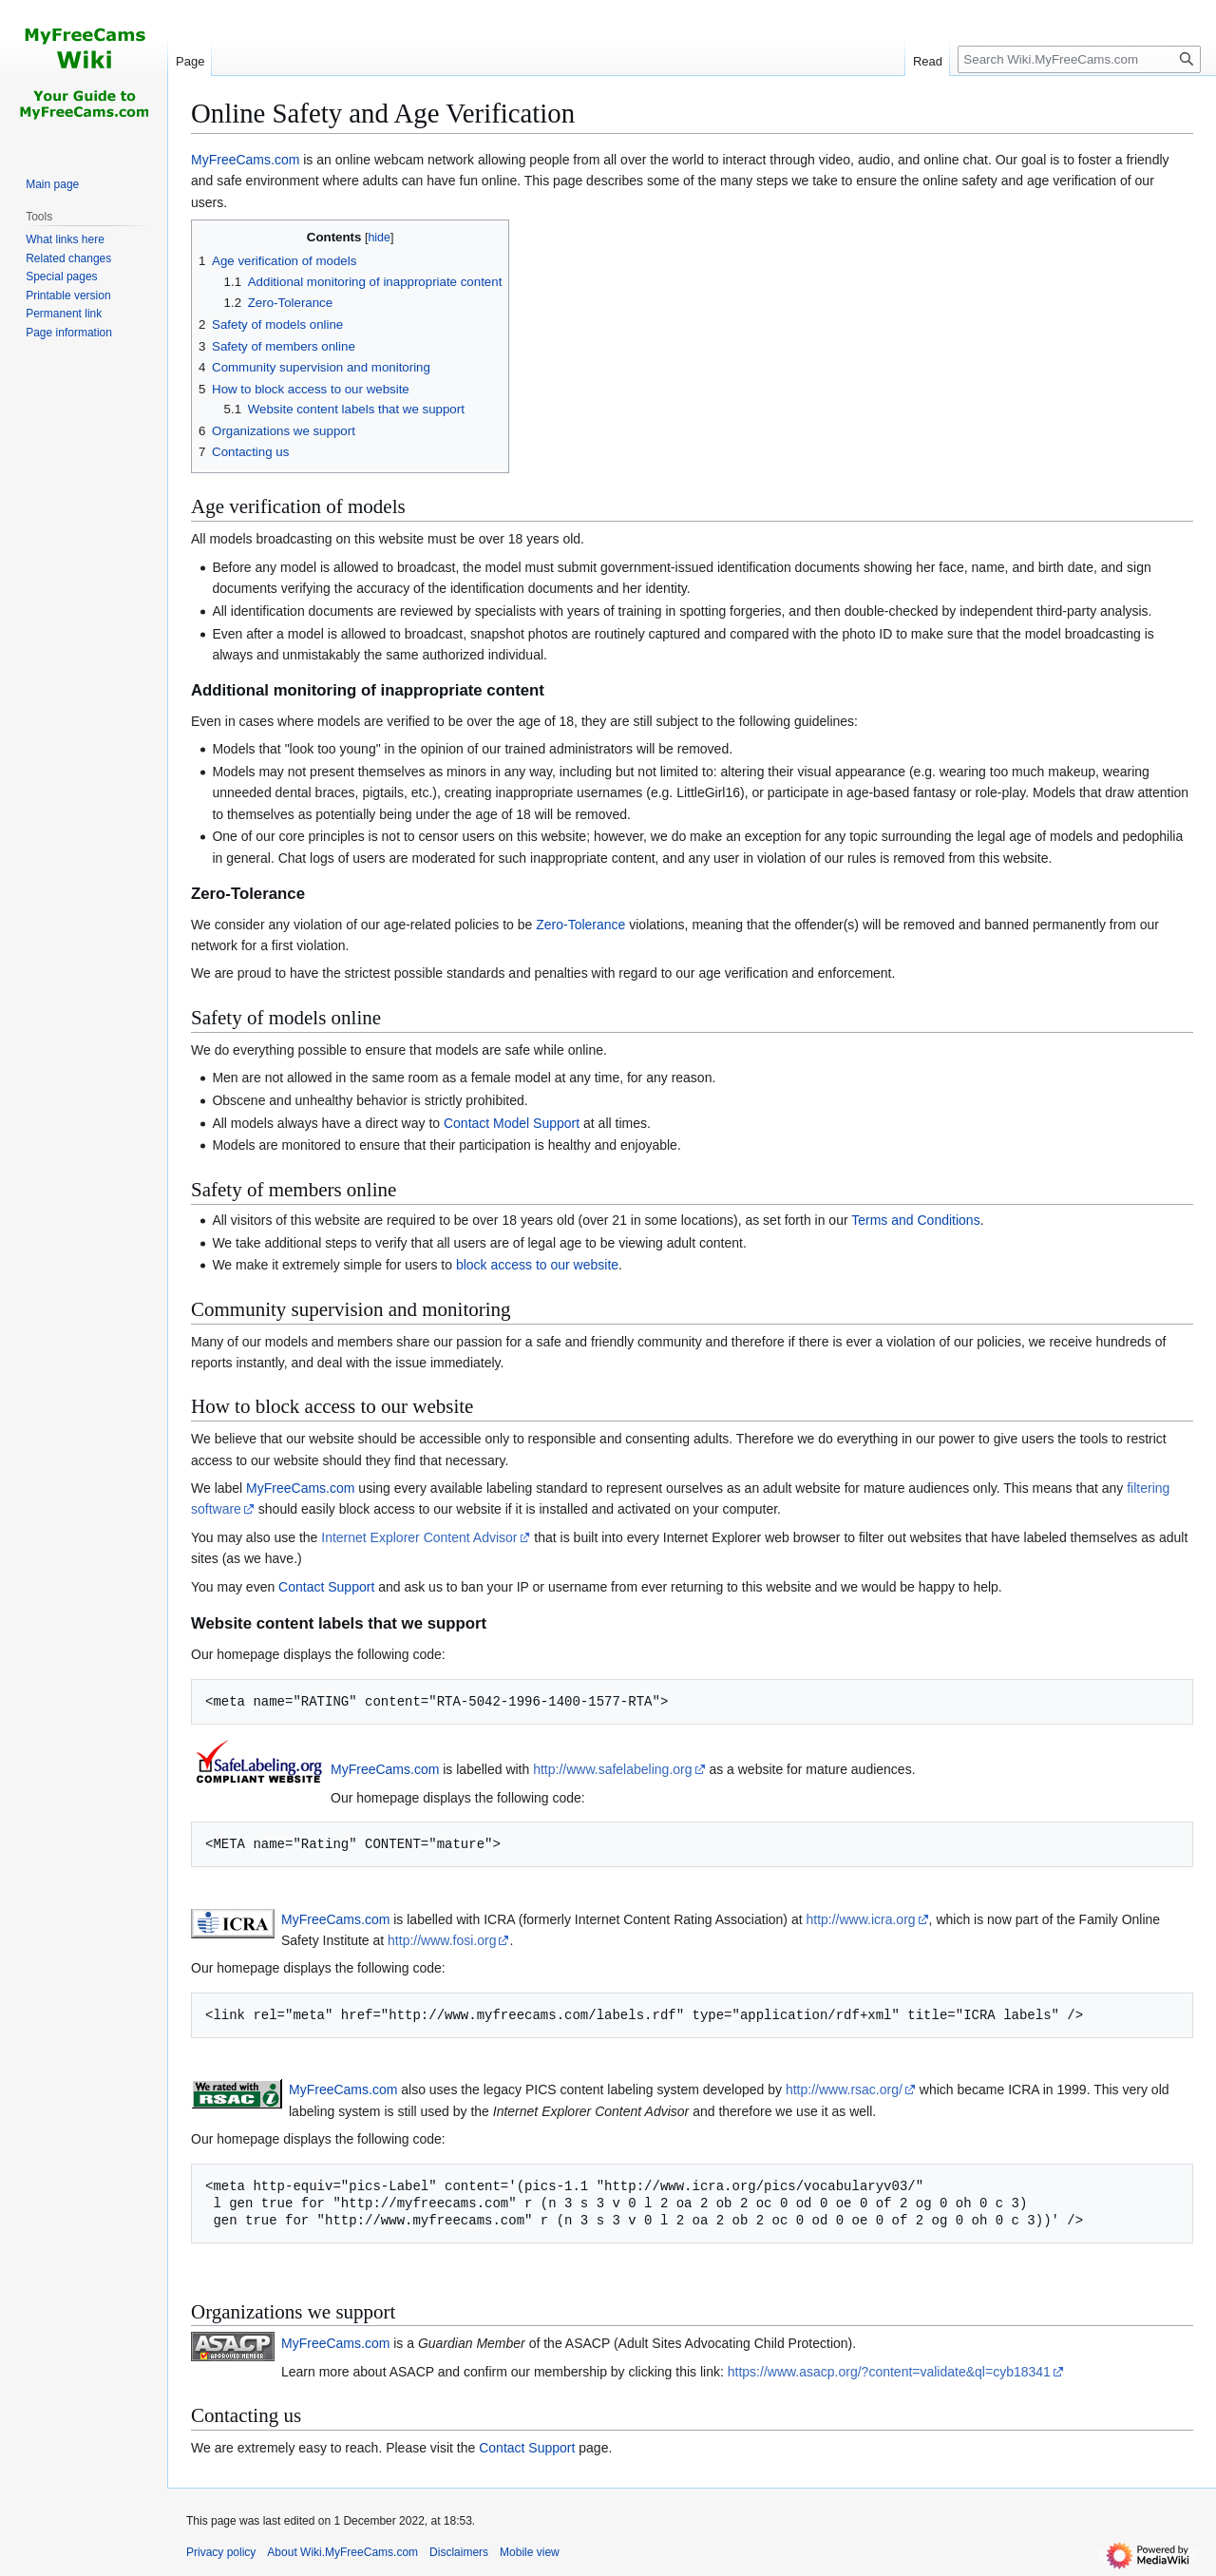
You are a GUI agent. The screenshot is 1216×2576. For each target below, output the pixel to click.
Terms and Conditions (915, 1220)
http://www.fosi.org (442, 1940)
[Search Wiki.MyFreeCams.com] (1079, 59)
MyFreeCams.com (245, 159)
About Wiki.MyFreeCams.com (342, 2552)
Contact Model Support (512, 1123)
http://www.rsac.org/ (844, 2089)
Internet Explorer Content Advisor (419, 1537)
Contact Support (326, 1586)
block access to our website (537, 1264)
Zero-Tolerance (580, 924)
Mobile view (530, 2552)
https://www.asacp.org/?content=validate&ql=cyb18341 (889, 2371)
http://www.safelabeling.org (612, 1769)
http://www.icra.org (860, 1919)
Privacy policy (221, 2552)
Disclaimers (458, 2552)
